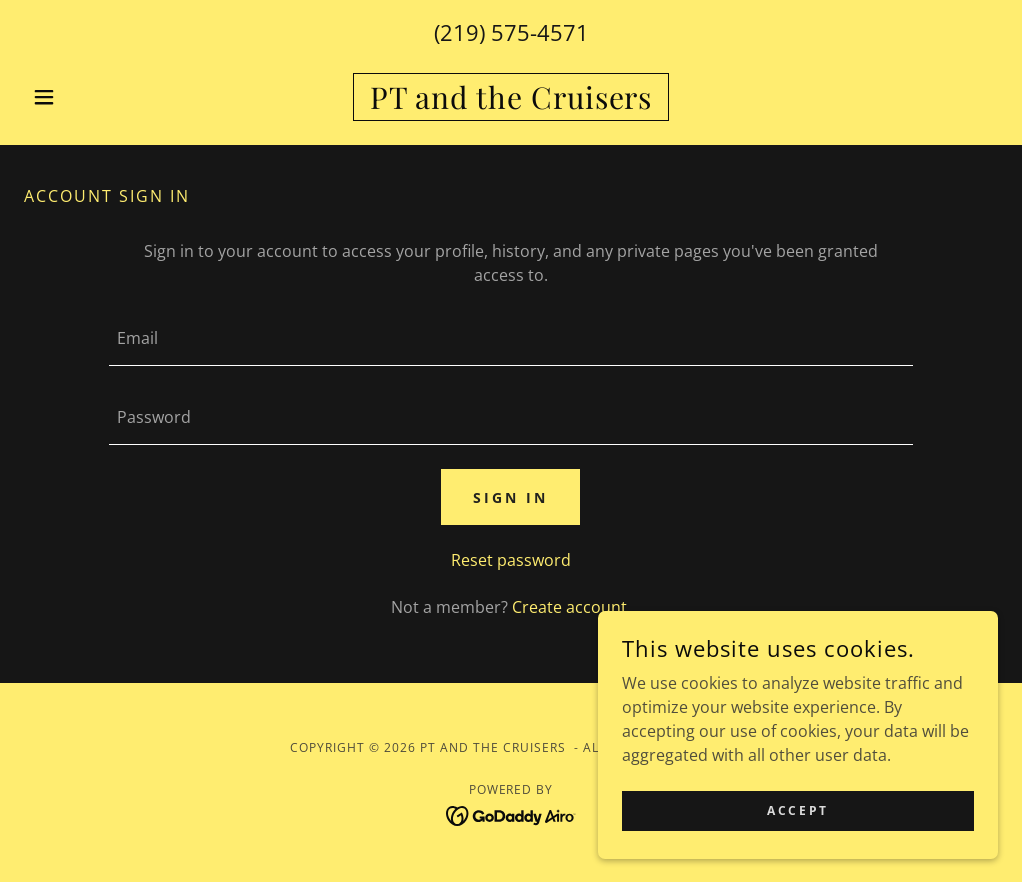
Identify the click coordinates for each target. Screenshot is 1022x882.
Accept (797, 810)
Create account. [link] (571, 607)
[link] (511, 103)
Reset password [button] (511, 560)
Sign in (510, 497)
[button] (97, 97)
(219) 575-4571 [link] (511, 32)
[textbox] (511, 338)
